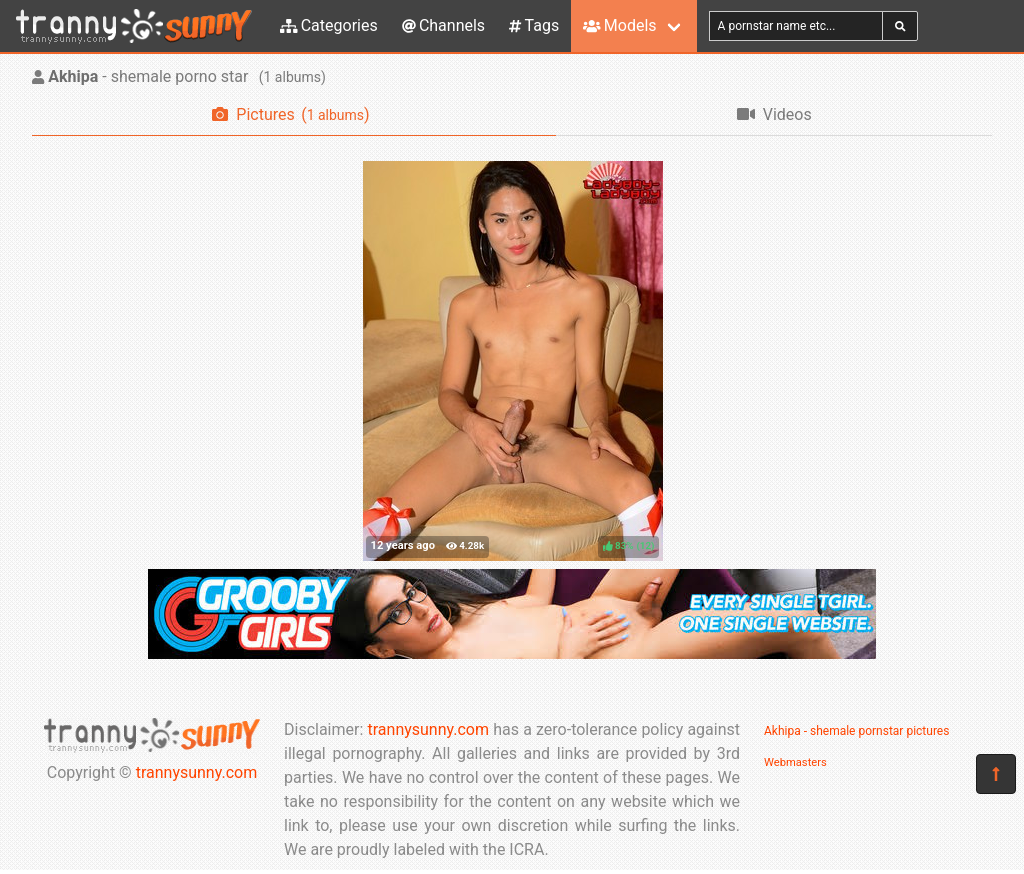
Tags (534, 25)
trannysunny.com (197, 772)
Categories (329, 25)
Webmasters (795, 762)
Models (619, 25)
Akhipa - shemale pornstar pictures (856, 731)
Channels (443, 25)
